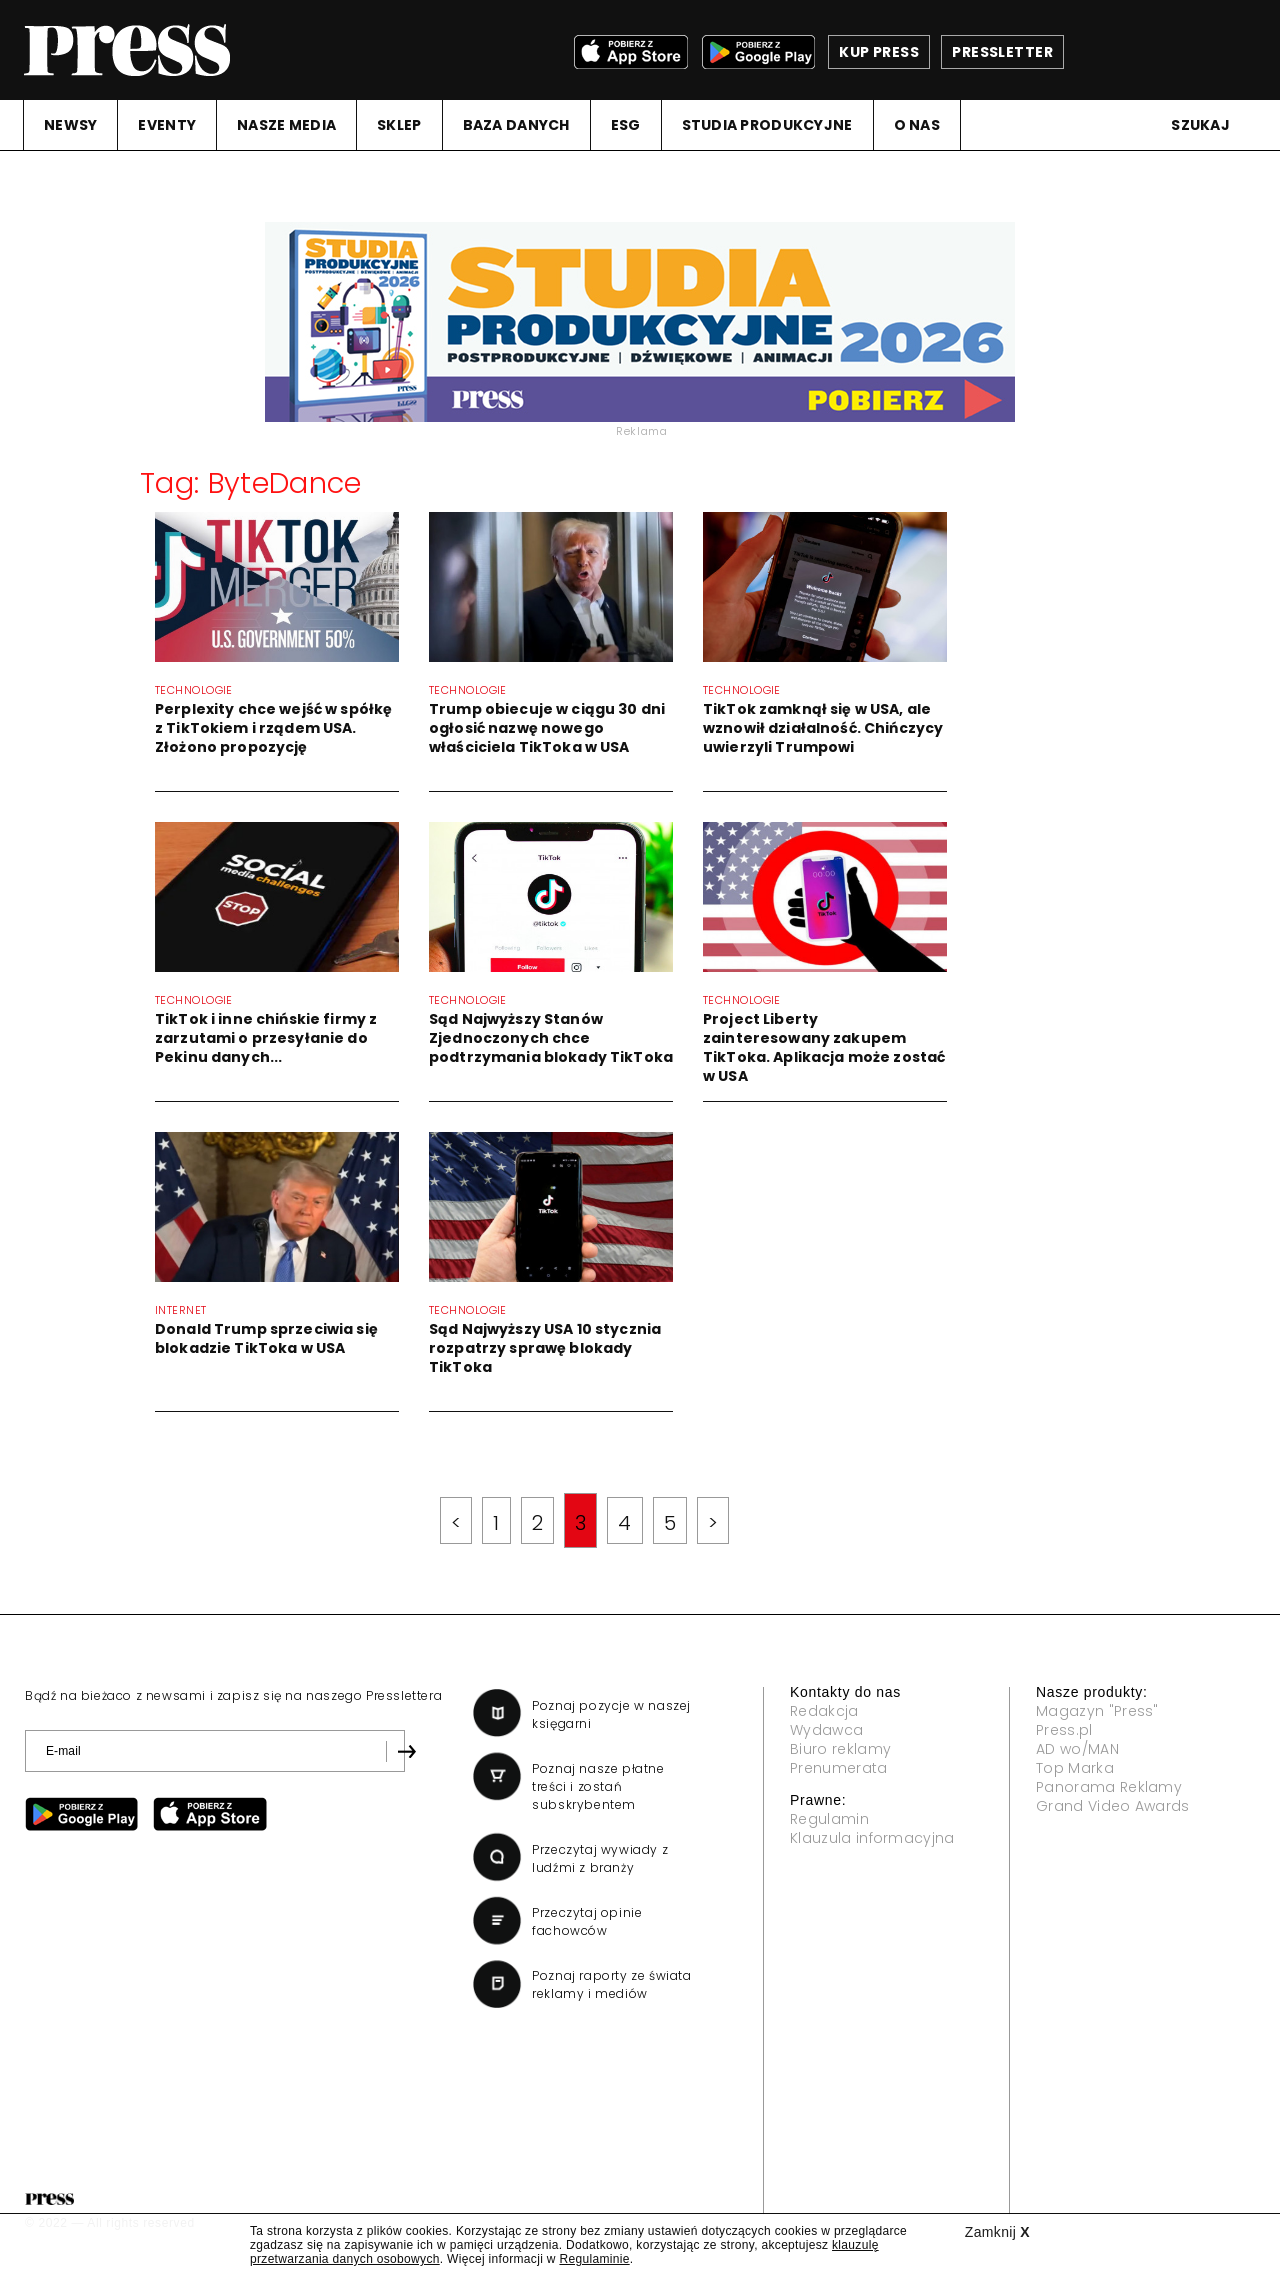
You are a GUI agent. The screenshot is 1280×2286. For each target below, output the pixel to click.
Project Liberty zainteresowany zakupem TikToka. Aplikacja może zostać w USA (824, 1047)
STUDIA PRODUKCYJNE (767, 125)
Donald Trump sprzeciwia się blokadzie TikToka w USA (266, 1338)
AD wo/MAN (1077, 1749)
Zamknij (997, 2232)
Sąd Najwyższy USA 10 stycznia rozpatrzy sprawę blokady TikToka (545, 1348)
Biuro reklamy (840, 1749)
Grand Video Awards (1113, 1806)
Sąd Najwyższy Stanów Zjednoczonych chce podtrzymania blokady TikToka (551, 1038)
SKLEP (399, 125)
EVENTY (167, 125)
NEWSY (70, 125)
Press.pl (1064, 1730)
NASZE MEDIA (286, 125)
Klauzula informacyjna (872, 1838)
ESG (626, 125)
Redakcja (824, 1711)
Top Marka (1075, 1768)
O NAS (917, 125)
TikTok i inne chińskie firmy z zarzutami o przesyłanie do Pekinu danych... (266, 1038)
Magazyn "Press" (1097, 1711)
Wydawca (826, 1730)
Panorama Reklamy (1109, 1787)
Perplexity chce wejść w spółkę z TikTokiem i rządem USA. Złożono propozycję (273, 728)
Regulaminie (594, 2259)
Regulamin (829, 1819)
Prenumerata (839, 1768)
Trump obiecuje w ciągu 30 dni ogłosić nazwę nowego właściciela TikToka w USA (547, 728)
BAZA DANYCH (516, 125)
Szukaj (1200, 125)
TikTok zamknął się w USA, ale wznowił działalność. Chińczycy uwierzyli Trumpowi (823, 728)
